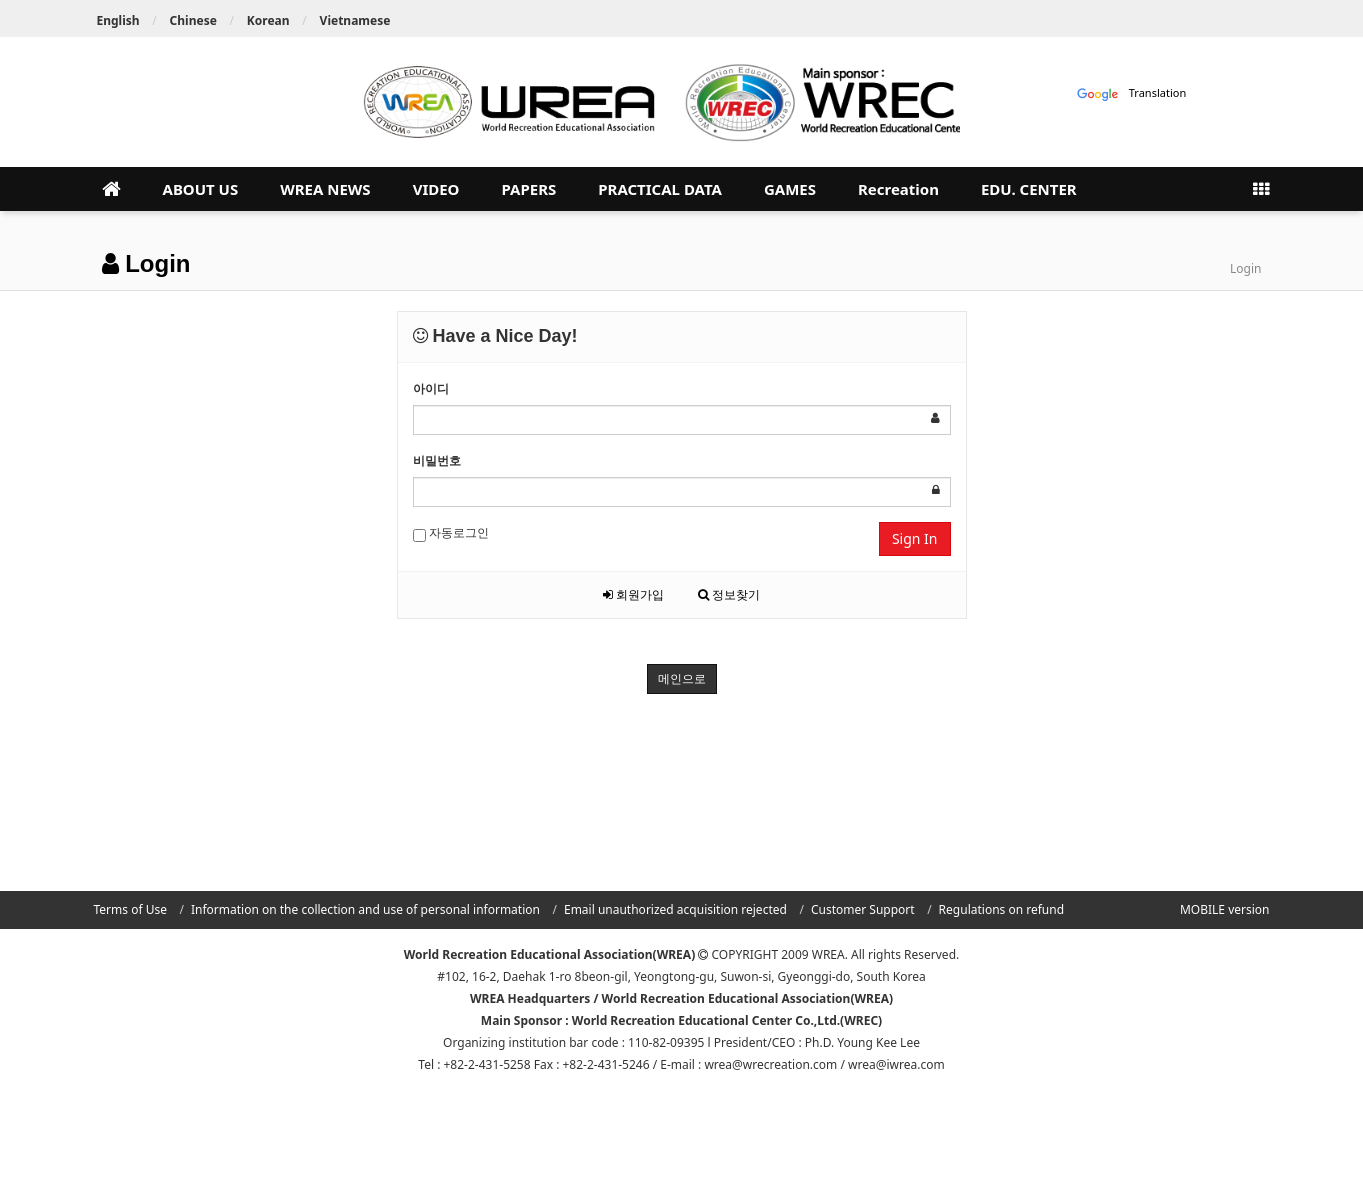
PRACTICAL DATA (660, 189)
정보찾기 (729, 594)
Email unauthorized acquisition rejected (675, 909)
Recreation (898, 189)
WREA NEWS (325, 189)
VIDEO (436, 189)
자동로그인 (451, 533)
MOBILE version (1225, 909)
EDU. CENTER (1029, 189)
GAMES (790, 189)
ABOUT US (201, 189)
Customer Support (863, 909)
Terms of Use (130, 909)
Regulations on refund (1001, 909)
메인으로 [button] (682, 678)
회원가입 (633, 594)
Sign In (915, 538)
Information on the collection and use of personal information (365, 909)
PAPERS (528, 189)
